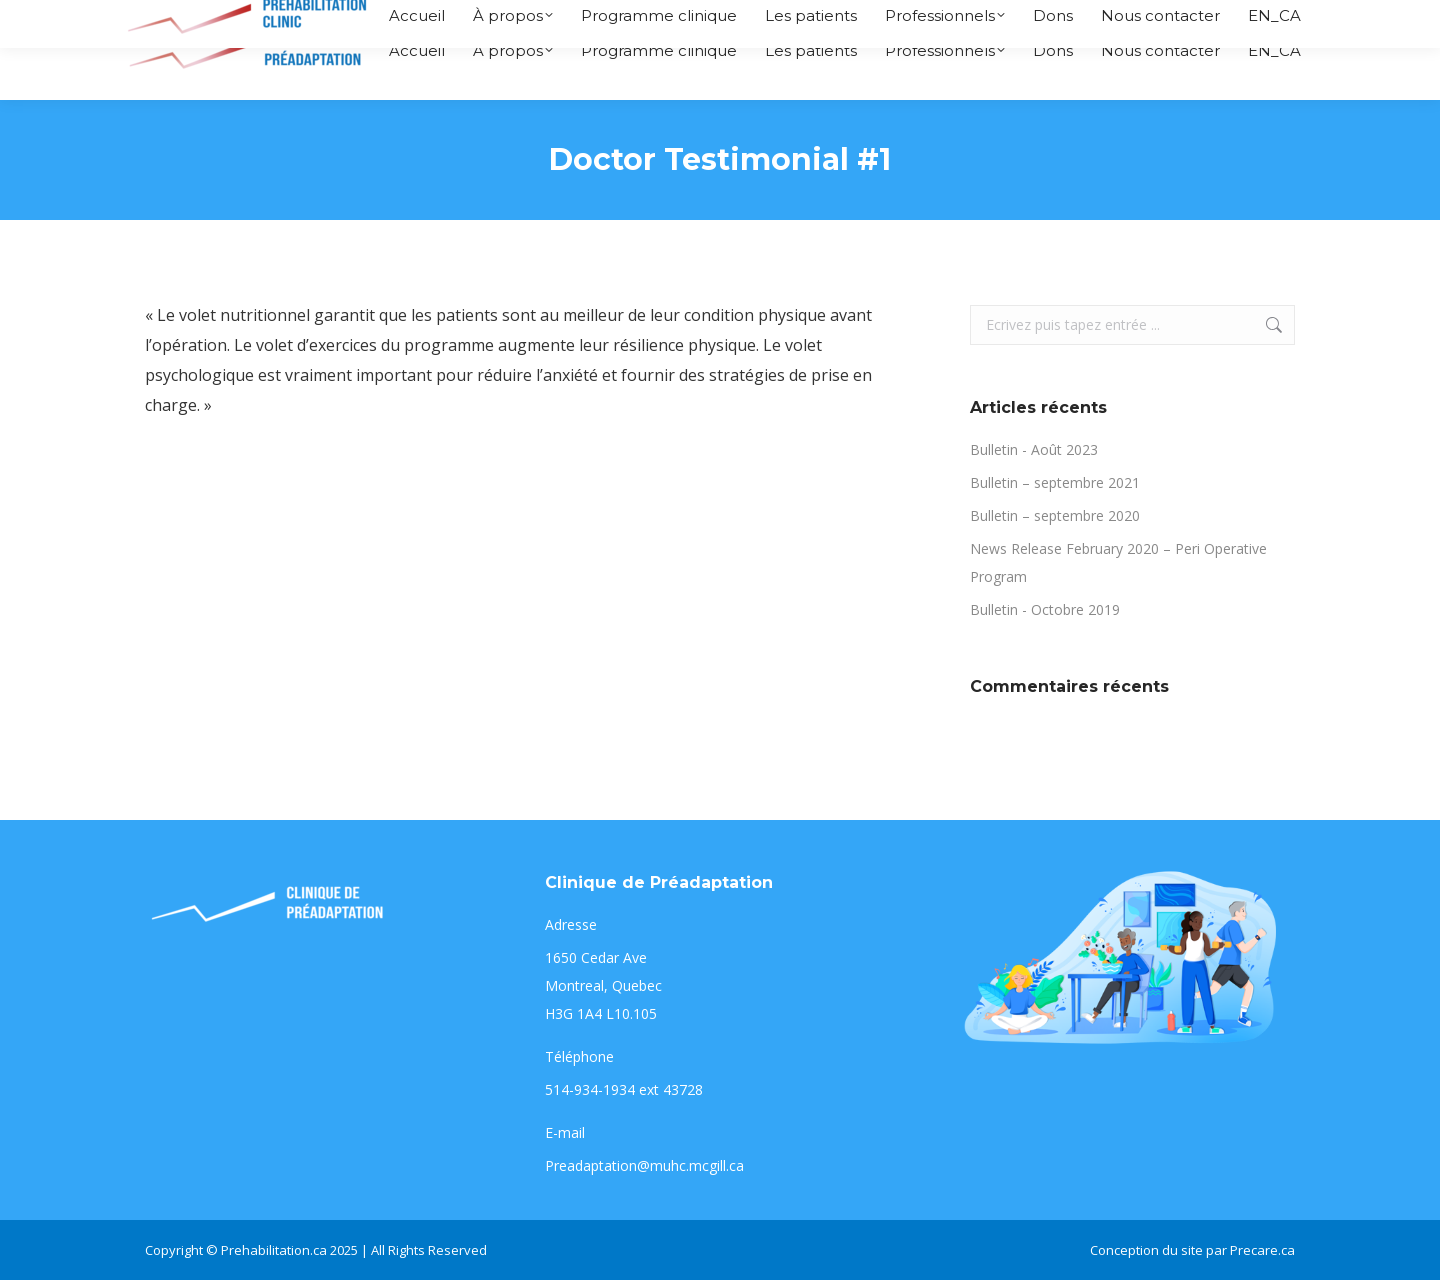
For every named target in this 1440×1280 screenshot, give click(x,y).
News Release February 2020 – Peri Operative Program (1118, 562)
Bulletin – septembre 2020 (1055, 515)
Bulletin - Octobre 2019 (1045, 609)
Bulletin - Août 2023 (1034, 449)
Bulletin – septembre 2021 (1055, 482)
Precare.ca (1262, 1250)
